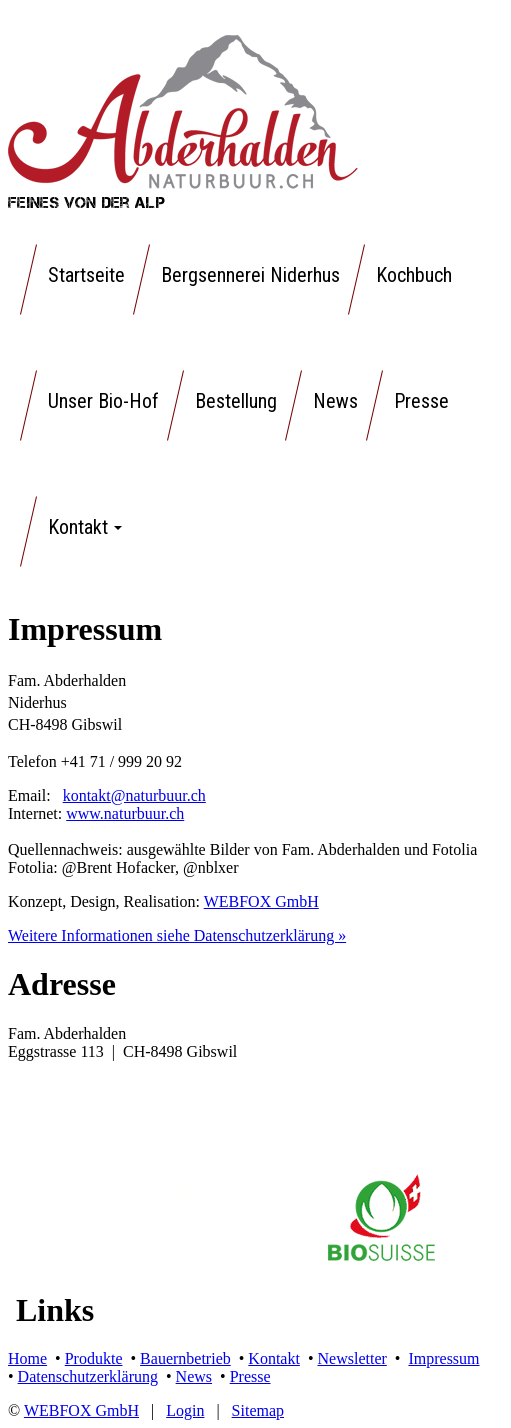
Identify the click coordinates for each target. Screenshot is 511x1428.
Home (27, 1358)
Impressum (443, 1358)
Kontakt (274, 1358)
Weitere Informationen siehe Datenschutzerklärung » (177, 935)
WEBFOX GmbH (261, 901)
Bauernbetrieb (185, 1358)
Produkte (94, 1358)
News (194, 1376)
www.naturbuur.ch (125, 813)
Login (185, 1410)
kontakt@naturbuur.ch (134, 795)
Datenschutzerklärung (88, 1376)
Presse (250, 1376)
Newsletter (352, 1358)
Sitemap (258, 1410)
